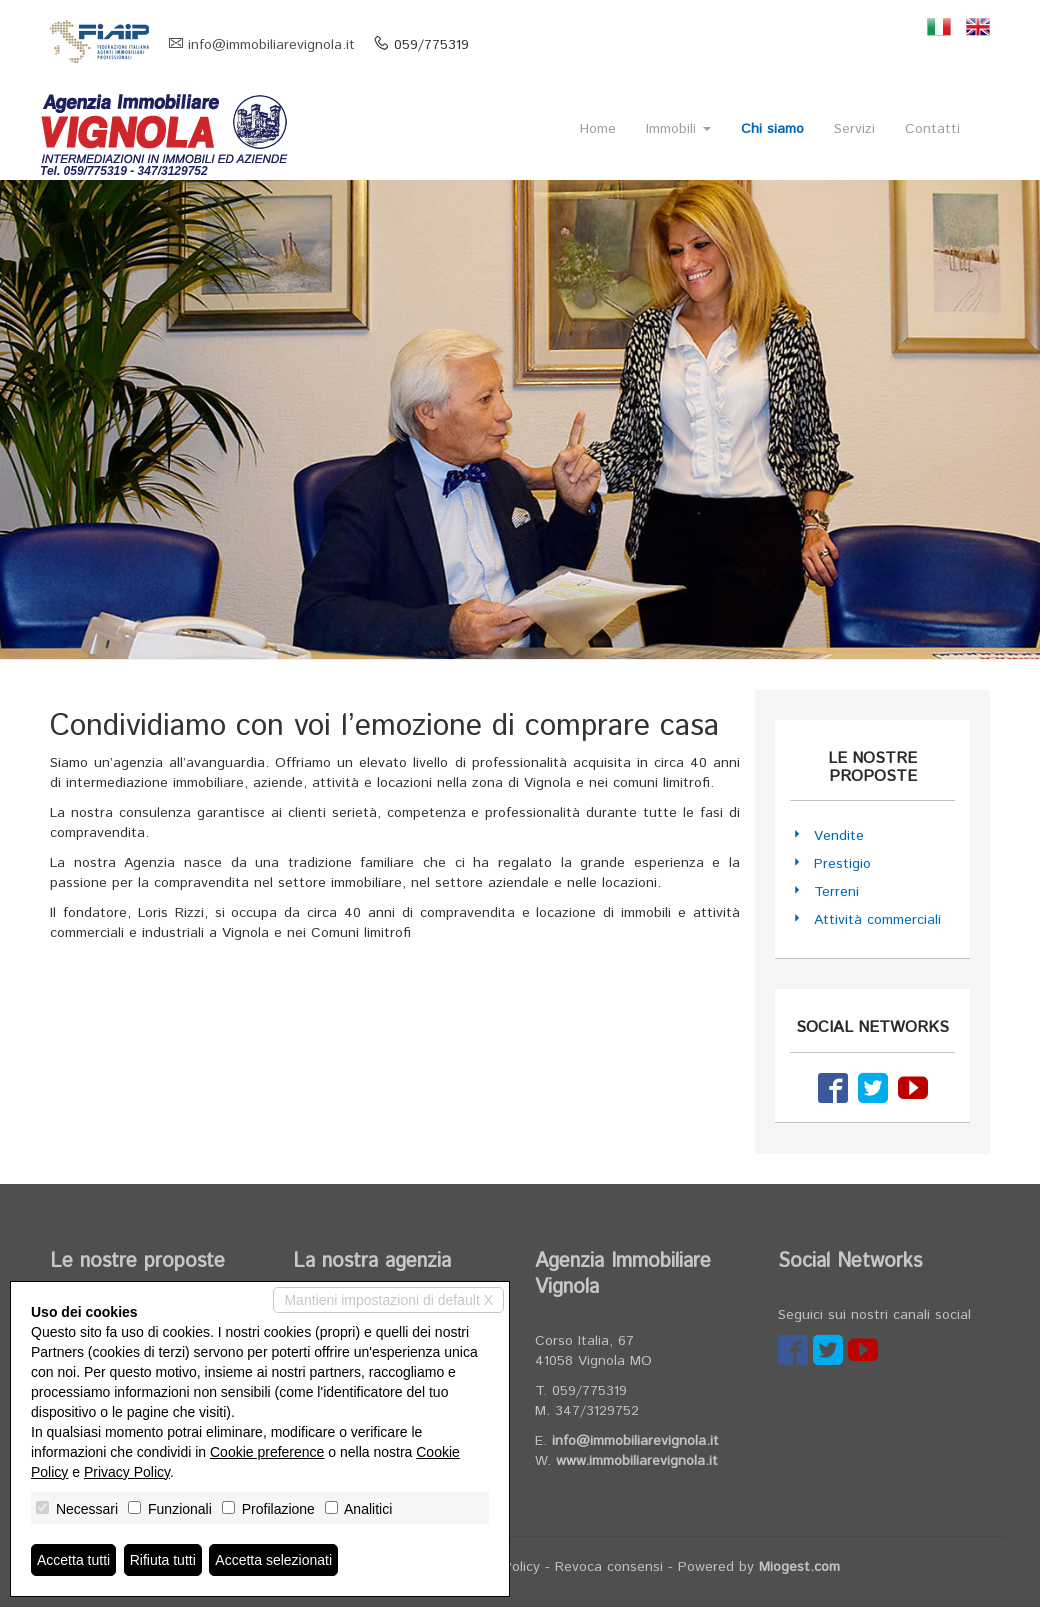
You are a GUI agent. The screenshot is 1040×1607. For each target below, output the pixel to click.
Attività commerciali (877, 920)
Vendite (839, 836)
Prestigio (842, 864)
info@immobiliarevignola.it (271, 45)
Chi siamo (772, 129)
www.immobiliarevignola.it (637, 1461)
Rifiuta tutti (163, 1560)
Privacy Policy (127, 1472)
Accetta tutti (73, 1560)
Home (598, 129)
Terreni (836, 892)
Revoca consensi (609, 1567)
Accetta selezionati (273, 1560)
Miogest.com (799, 1567)
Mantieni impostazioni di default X (388, 1300)
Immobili (678, 129)
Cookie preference (267, 1452)
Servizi (854, 129)
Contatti (932, 129)
